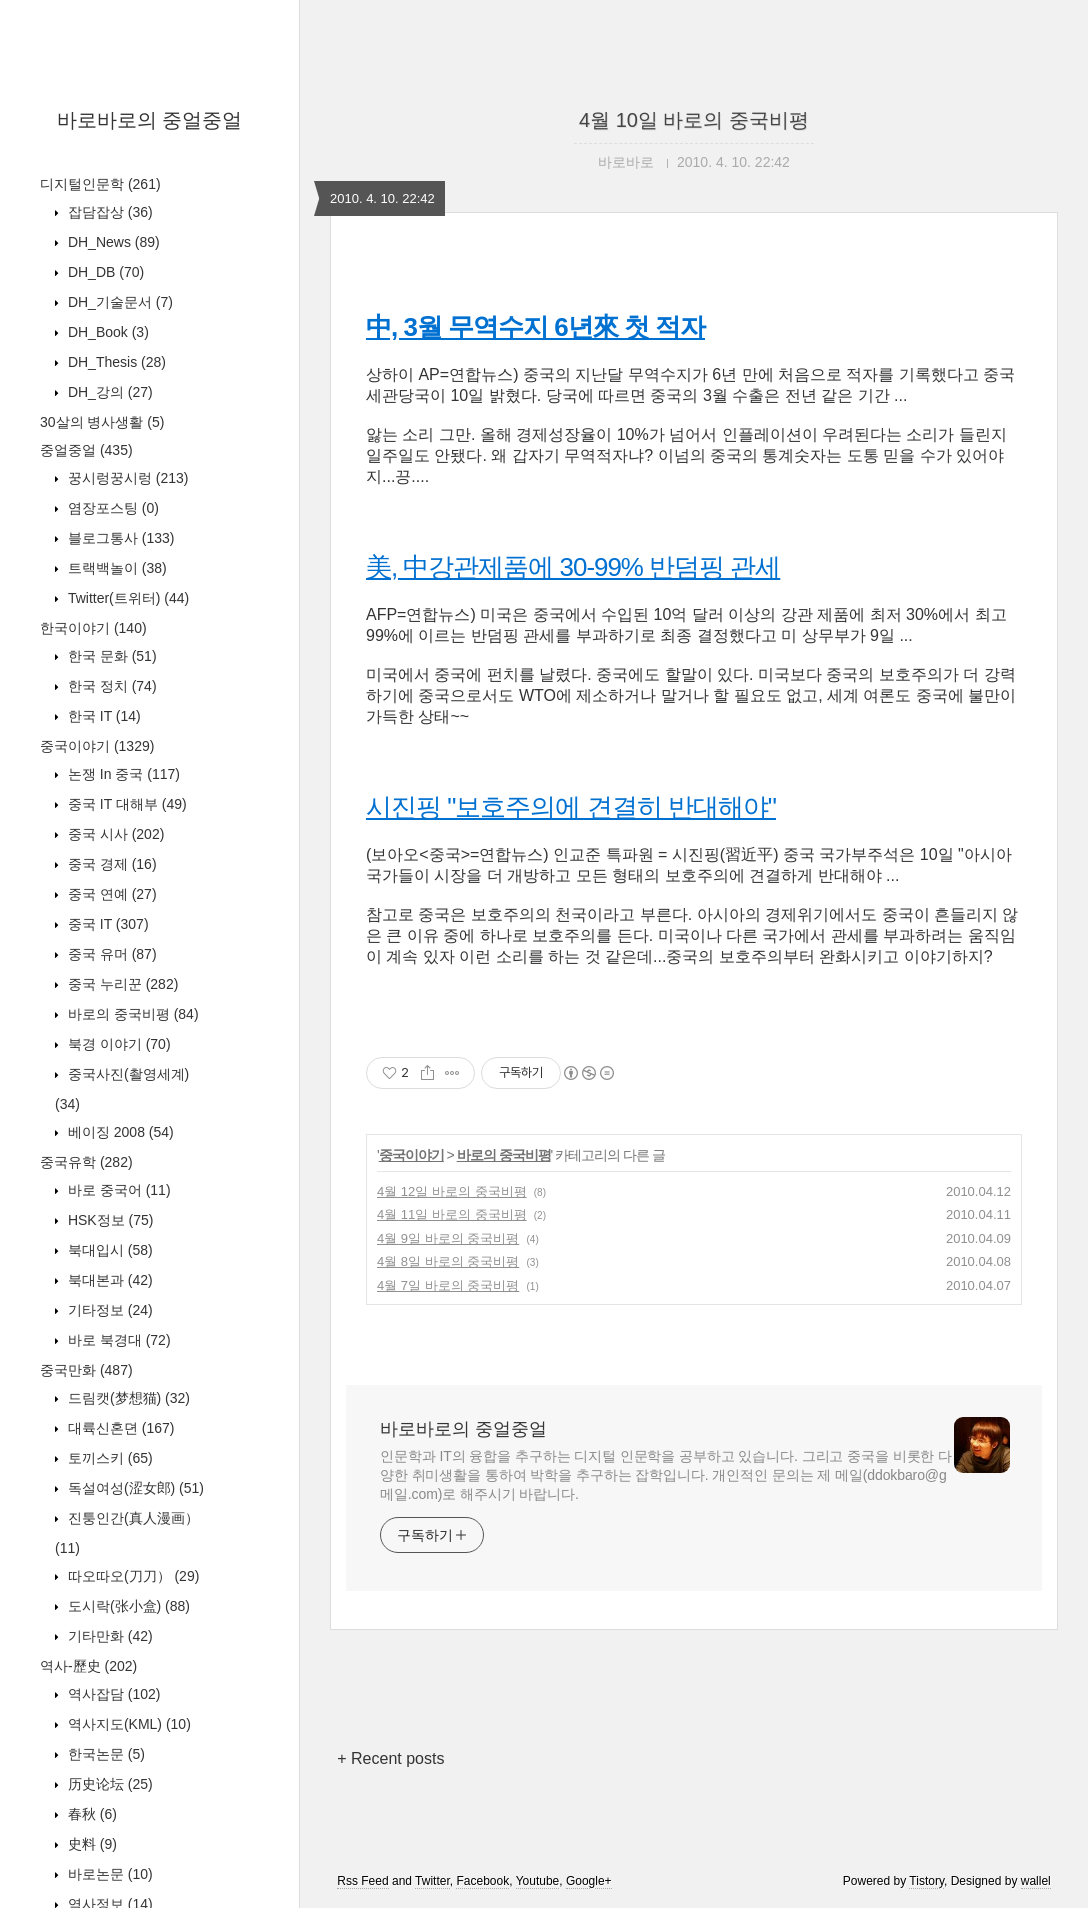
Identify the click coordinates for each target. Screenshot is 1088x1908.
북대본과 (108, 1280)
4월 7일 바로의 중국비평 (448, 1285)
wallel (1036, 1881)
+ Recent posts (390, 1758)
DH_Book (106, 332)
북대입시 (108, 1250)
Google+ (589, 1881)
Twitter (432, 1881)
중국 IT (106, 924)
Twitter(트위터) (126, 598)
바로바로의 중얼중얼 (150, 120)
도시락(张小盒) (127, 1606)
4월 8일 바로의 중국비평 (448, 1261)
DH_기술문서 (118, 302)
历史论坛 (108, 1784)
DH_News (112, 242)
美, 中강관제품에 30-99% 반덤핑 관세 (573, 567)
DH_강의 (108, 392)
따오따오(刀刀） (131, 1576)
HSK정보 (108, 1220)
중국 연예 (110, 894)
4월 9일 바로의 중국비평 (448, 1238)
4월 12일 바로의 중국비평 (452, 1191)
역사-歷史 (88, 1666)
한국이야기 (93, 628)
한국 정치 (110, 686)
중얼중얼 (86, 450)
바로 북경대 (117, 1340)
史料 (90, 1844)
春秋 (90, 1814)
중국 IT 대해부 (125, 804)
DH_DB (104, 272)
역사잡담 (112, 1694)
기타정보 (108, 1310)
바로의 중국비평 (131, 1014)
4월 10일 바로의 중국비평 (694, 120)
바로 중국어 (117, 1190)
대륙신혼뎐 (119, 1428)
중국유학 (86, 1162)
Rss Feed (362, 1881)
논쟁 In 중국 (122, 774)
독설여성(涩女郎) (134, 1488)
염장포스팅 (111, 508)
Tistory (926, 1881)
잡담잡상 (108, 212)
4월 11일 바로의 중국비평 (452, 1214)
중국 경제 (110, 864)
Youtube (538, 1881)
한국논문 (104, 1754)
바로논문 (108, 1874)
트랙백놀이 (115, 568)
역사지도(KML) (127, 1724)
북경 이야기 (117, 1044)
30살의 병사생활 (102, 422)
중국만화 (86, 1370)
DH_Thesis (115, 362)
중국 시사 (114, 834)
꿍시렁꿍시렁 (126, 478)
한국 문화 (110, 656)
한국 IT (102, 716)
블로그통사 (119, 538)
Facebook (482, 1881)
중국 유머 (110, 954)
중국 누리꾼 (121, 984)
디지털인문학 (100, 184)
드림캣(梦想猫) (127, 1398)
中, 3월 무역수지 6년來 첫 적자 (535, 327)
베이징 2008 (119, 1132)
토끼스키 (108, 1458)
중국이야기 (97, 746)
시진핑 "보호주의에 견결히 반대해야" (571, 807)
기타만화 (108, 1636)
